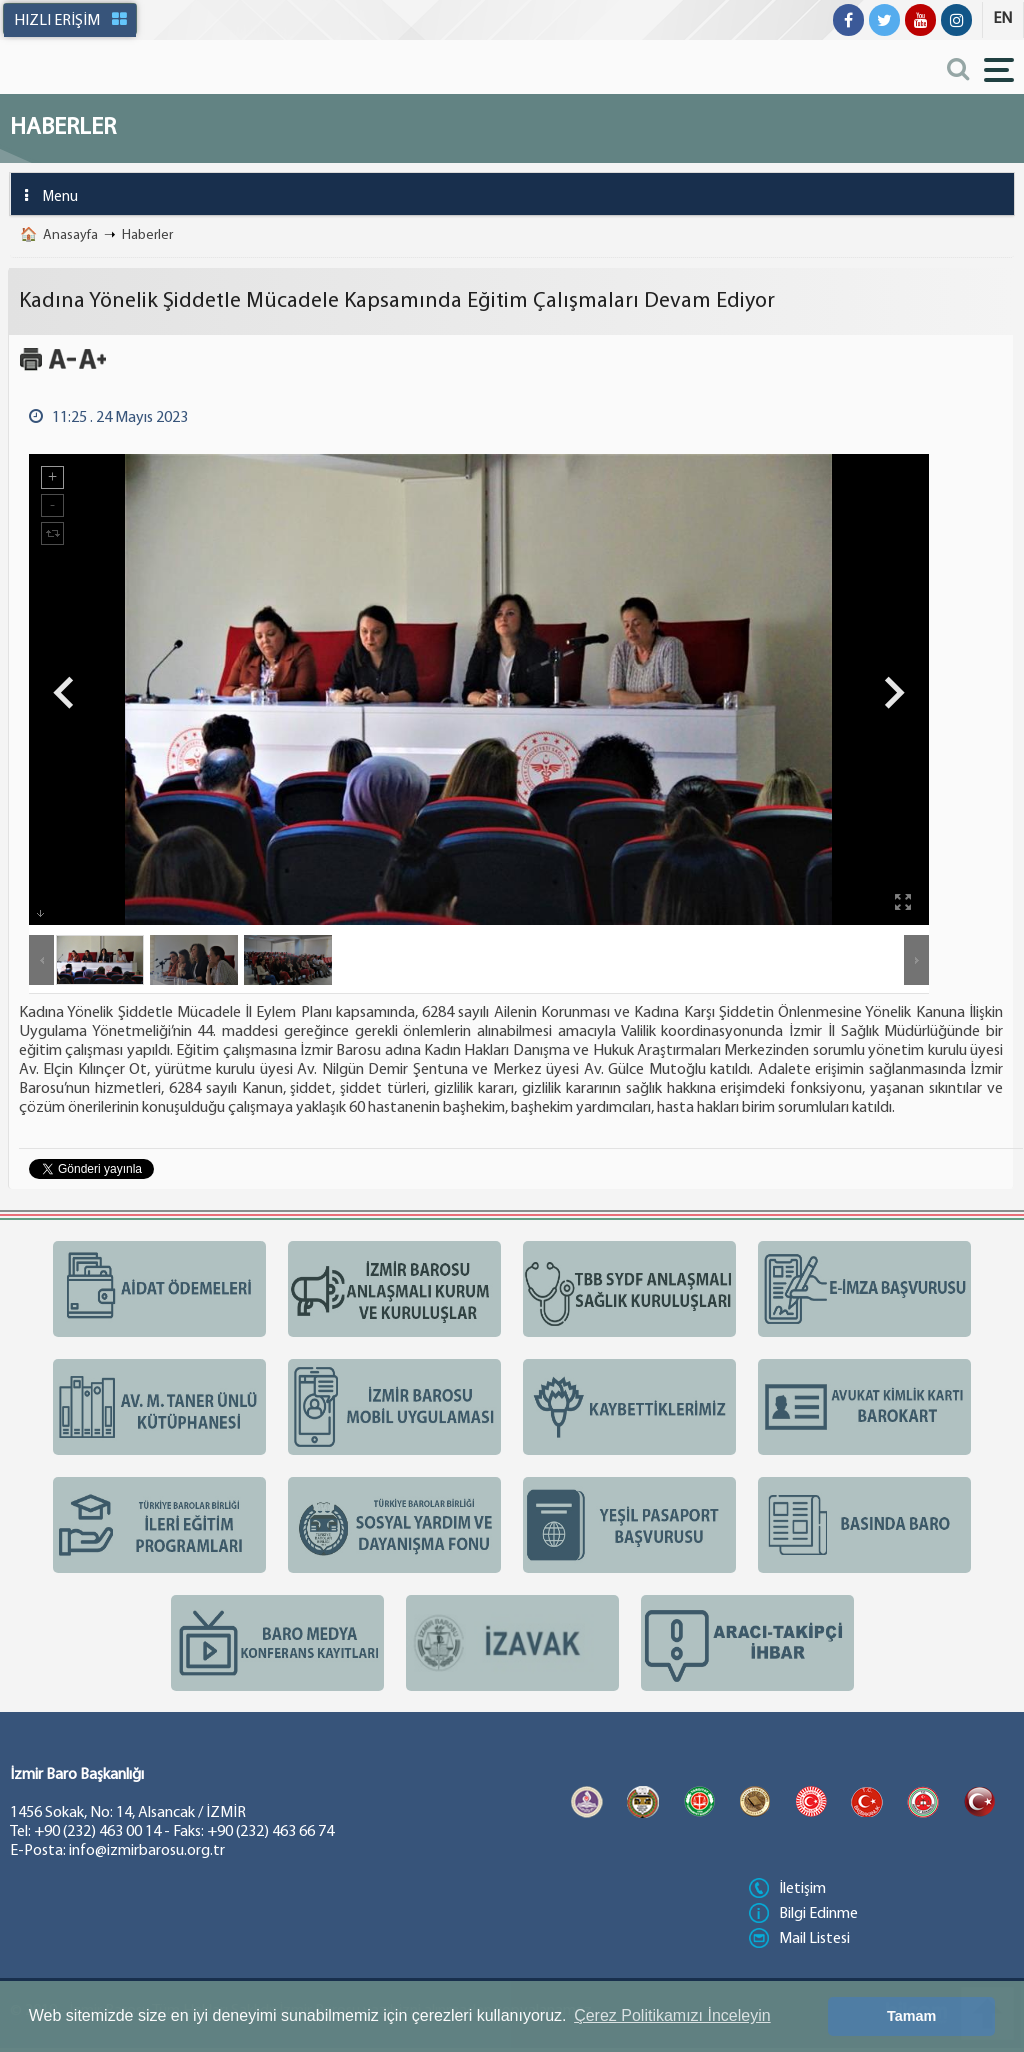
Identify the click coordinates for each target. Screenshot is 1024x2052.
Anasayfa (70, 235)
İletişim (787, 1889)
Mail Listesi (799, 1939)
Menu (44, 195)
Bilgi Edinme (803, 1914)
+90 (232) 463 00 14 (97, 1832)
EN (1002, 19)
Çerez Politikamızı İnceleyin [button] (672, 2015)
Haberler (147, 235)
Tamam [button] (911, 2016)
